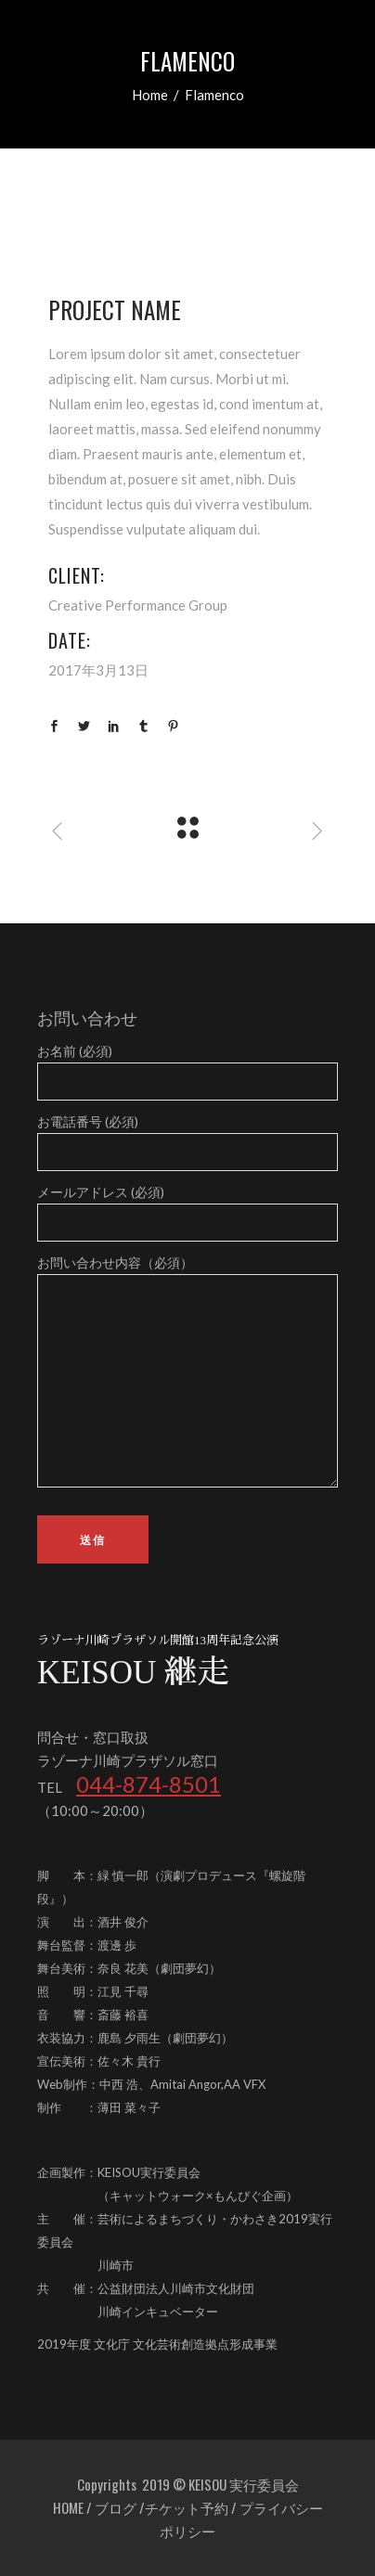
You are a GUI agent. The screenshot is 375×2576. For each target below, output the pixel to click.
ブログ (115, 2507)
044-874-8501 (148, 1784)
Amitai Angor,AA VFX (207, 2084)
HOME (68, 2507)
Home (150, 94)
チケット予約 (186, 2507)
